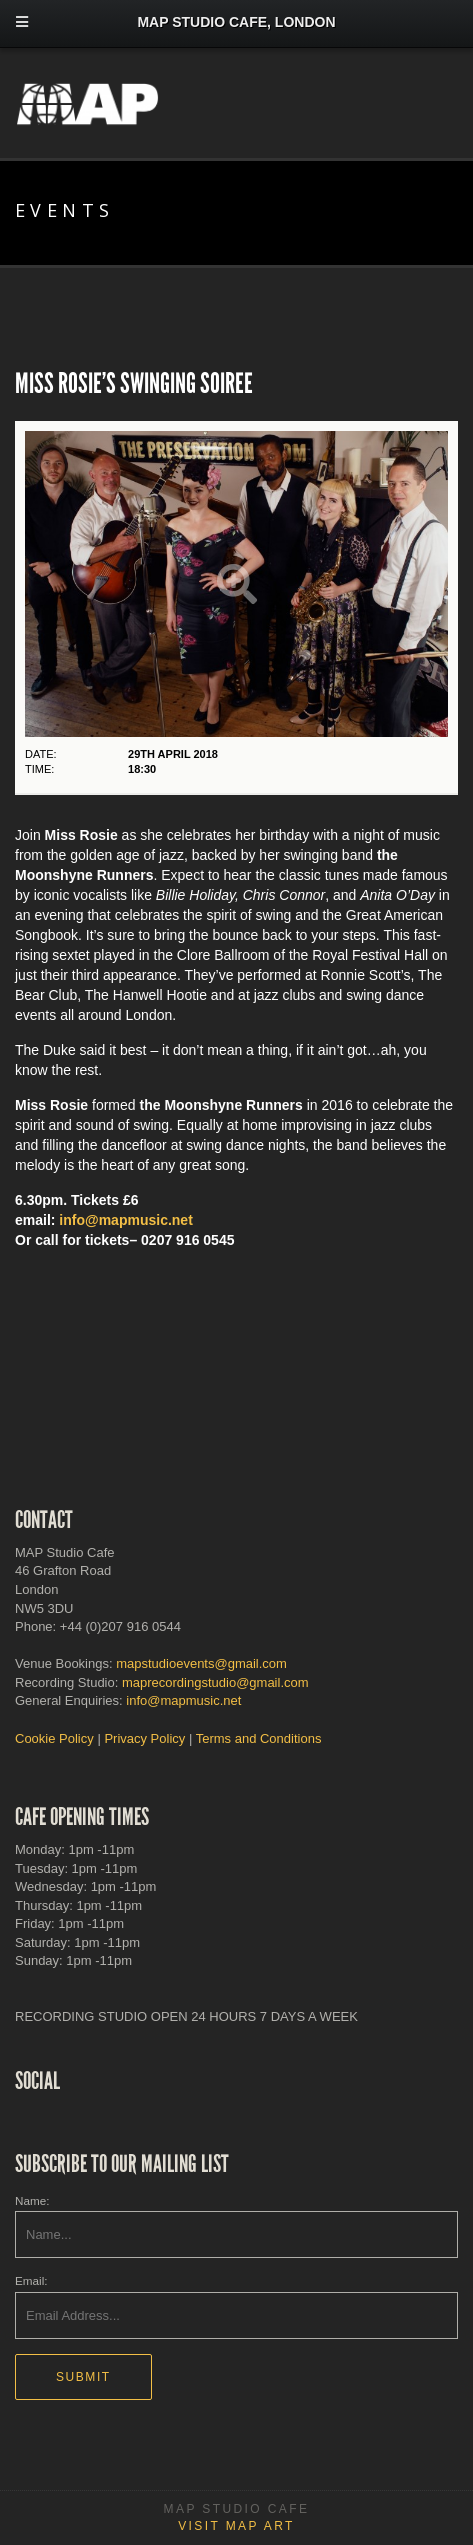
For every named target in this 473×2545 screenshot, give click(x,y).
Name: (32, 2200)
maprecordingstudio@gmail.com (215, 1682)
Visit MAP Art (236, 2526)
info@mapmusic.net (125, 1220)
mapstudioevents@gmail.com (201, 1663)
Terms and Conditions (259, 1738)
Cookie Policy (54, 1738)
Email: (31, 2280)
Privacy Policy (144, 1738)
